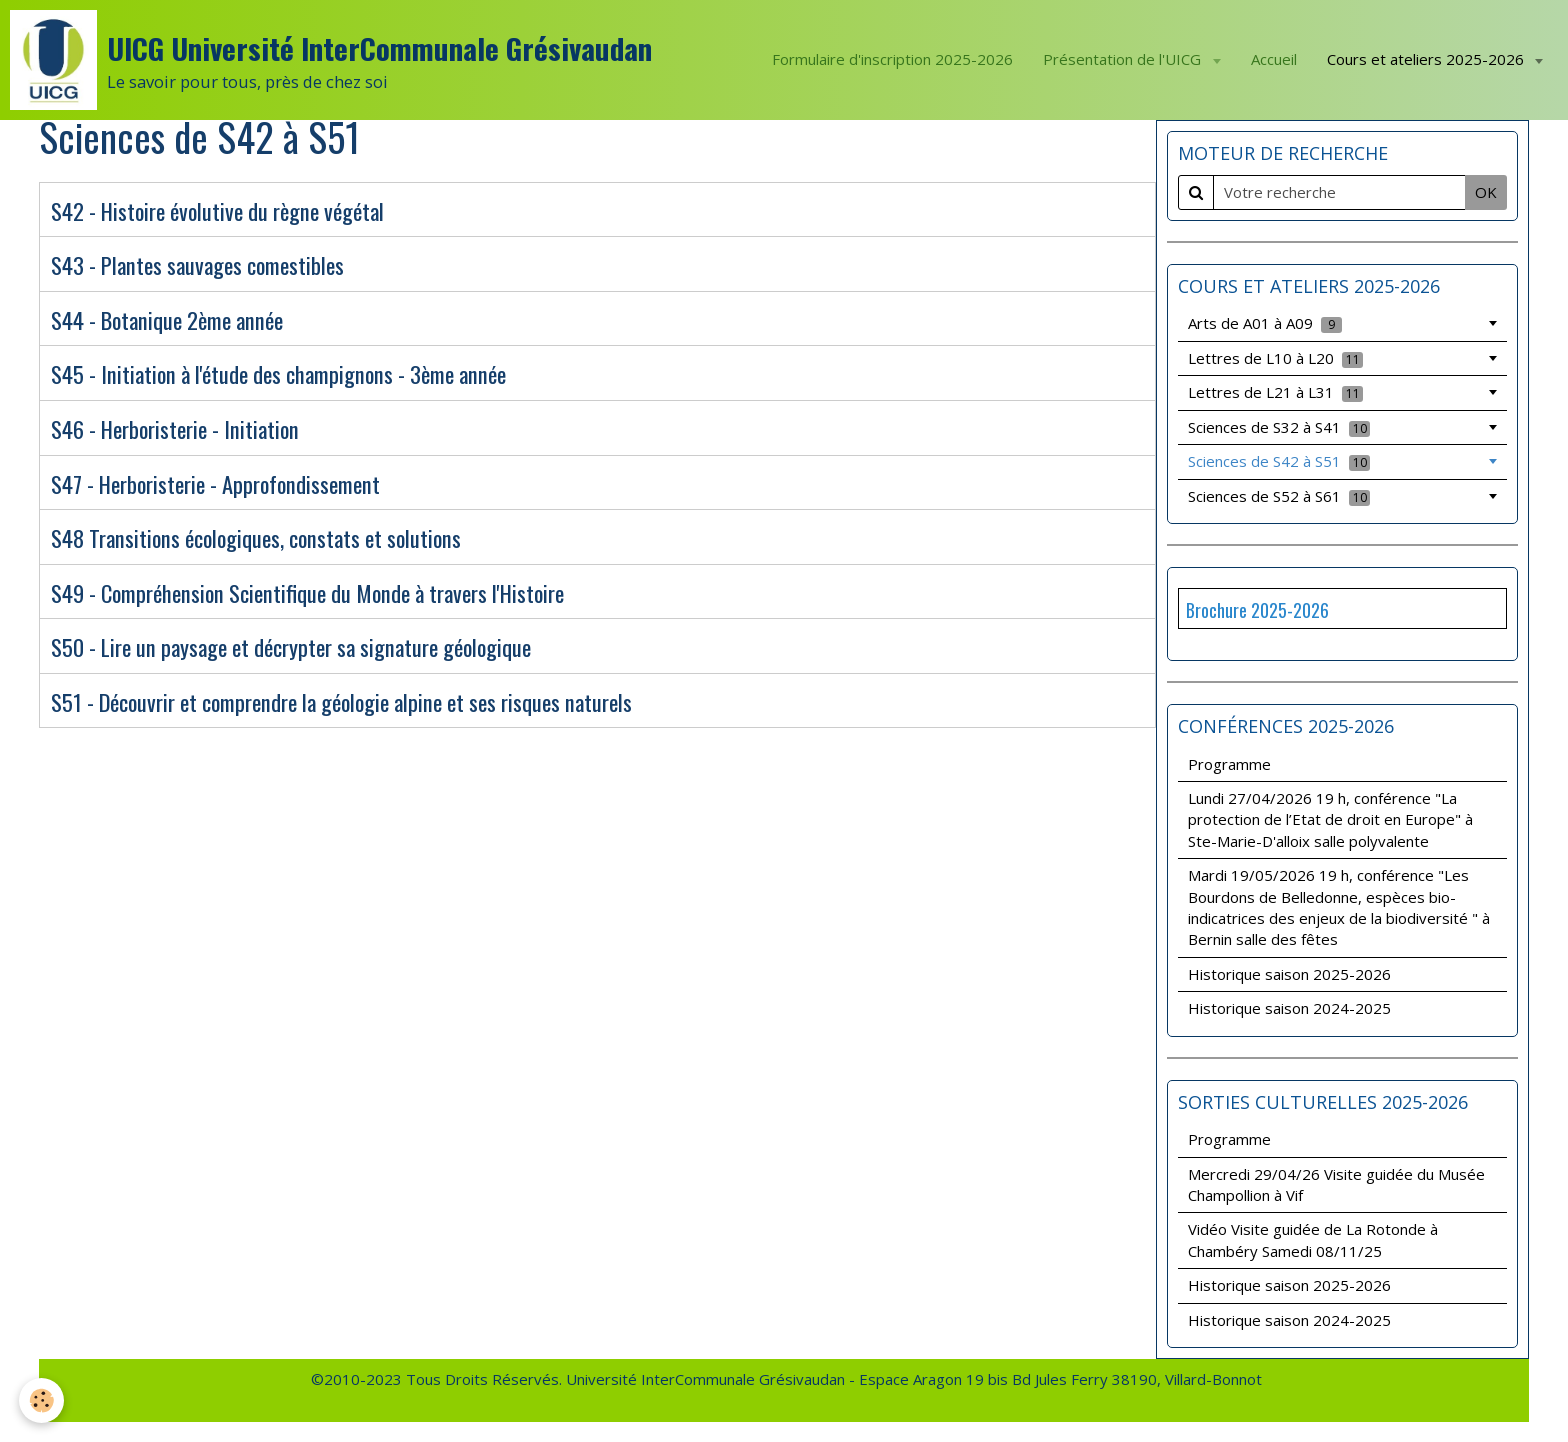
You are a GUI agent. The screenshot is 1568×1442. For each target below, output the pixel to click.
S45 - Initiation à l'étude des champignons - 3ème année (278, 375)
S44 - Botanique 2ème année (167, 320)
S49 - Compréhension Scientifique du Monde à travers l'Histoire (307, 593)
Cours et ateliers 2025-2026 (1427, 59)
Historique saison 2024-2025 (1289, 1008)
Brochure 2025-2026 (1257, 610)
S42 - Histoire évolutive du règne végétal (217, 211)
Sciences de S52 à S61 (1279, 496)
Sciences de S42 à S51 (1279, 461)
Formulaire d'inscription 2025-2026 (892, 59)
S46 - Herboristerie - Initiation (175, 429)
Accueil (1274, 59)
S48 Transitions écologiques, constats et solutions (256, 539)
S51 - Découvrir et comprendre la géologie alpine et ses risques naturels (341, 702)
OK (1486, 192)
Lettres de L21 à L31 (1275, 392)
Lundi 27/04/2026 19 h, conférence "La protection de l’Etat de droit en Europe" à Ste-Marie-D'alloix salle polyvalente (1330, 819)
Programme (1229, 764)
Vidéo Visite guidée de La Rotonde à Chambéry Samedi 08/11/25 (1313, 1239)
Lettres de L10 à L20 (1275, 358)
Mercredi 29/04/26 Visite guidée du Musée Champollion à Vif (1336, 1184)
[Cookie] (42, 1400)
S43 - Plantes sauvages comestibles (197, 266)
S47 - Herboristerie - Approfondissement (215, 484)
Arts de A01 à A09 (1265, 323)
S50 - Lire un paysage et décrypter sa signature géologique (291, 648)
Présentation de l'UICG (1124, 59)
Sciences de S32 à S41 (1279, 427)
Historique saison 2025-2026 (1289, 974)
